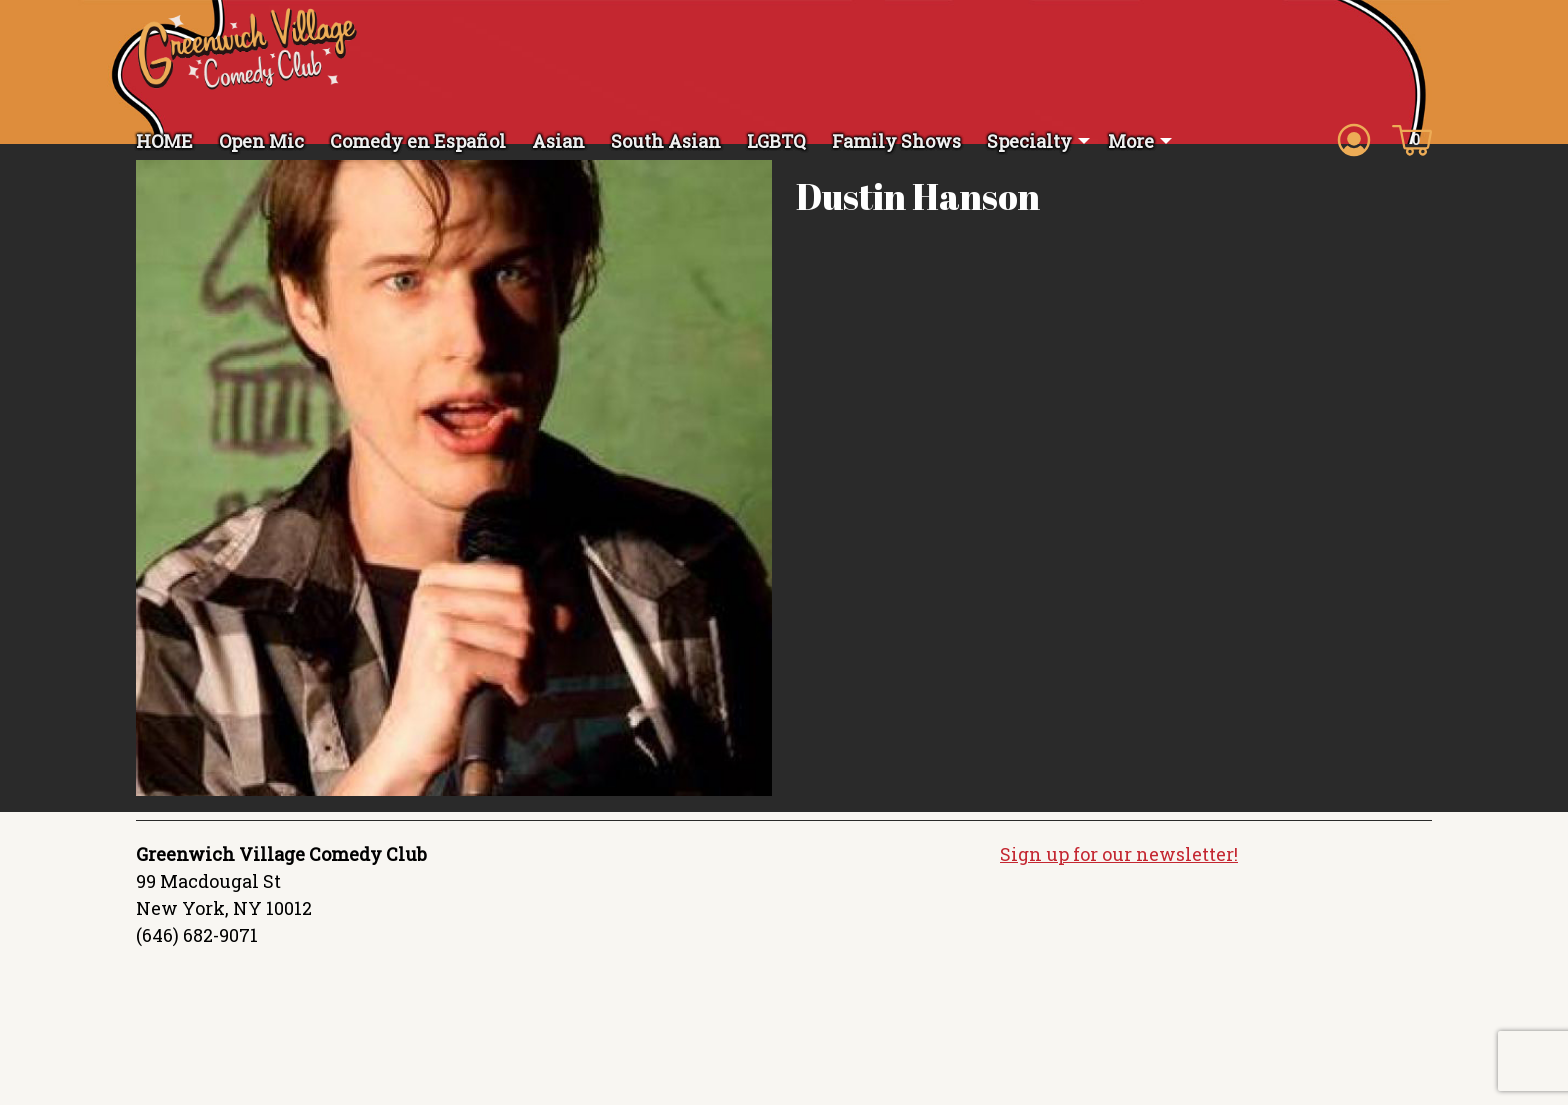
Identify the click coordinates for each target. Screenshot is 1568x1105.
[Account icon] (1354, 139)
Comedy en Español (418, 141)
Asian (558, 141)
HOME (164, 141)
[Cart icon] (1412, 139)
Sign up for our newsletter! (1119, 875)
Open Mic (261, 141)
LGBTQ (776, 141)
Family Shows (896, 141)
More (1131, 141)
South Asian (666, 141)
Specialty (1029, 141)
